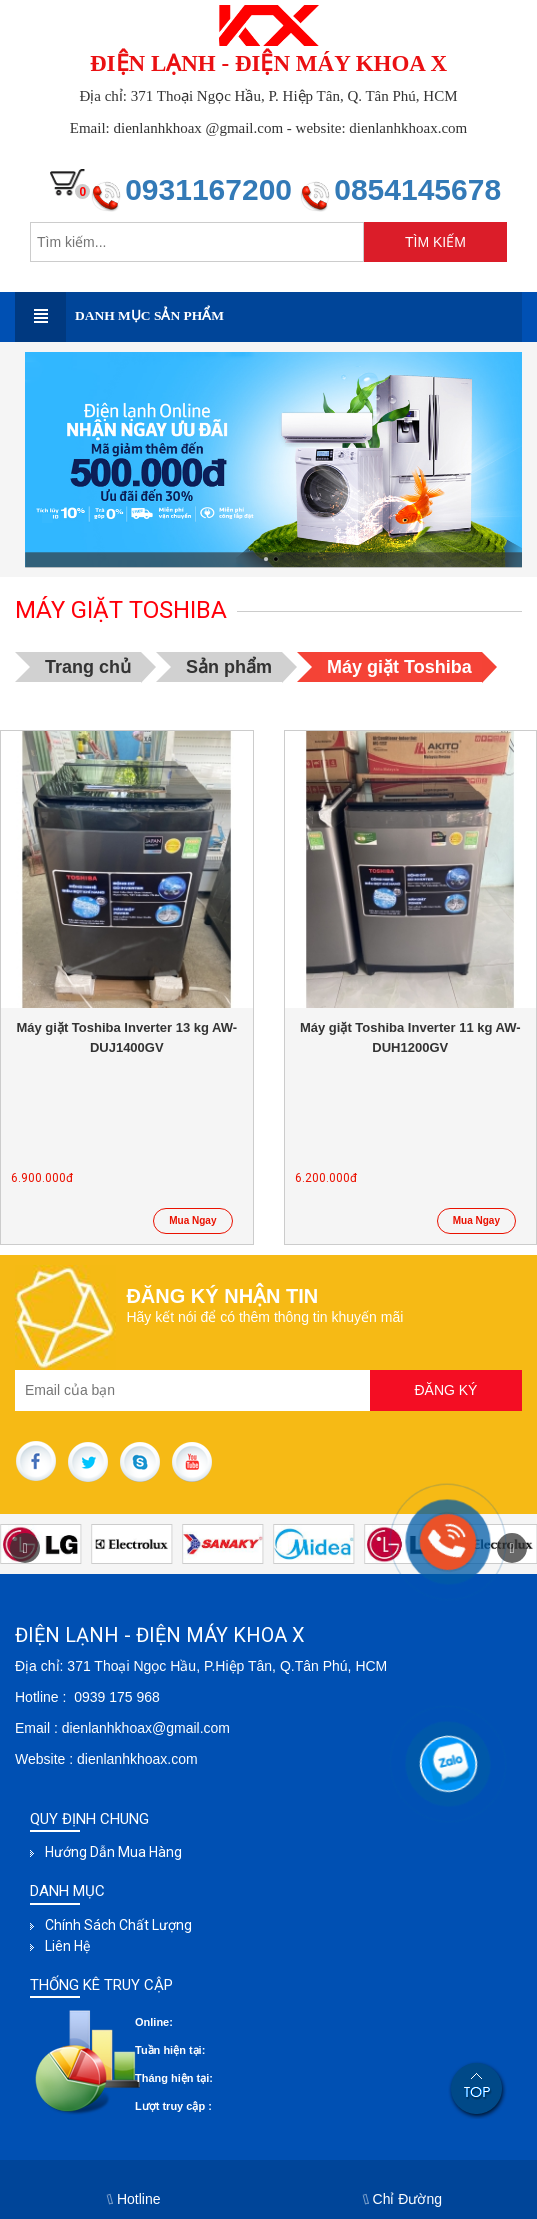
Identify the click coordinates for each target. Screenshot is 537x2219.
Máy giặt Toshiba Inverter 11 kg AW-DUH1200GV (410, 1037)
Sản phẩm (229, 667)
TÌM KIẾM (435, 242)
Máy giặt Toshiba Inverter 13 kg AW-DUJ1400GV (126, 1037)
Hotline (134, 2199)
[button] (512, 1548)
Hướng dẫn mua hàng (113, 1852)
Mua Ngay (192, 1220)
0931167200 (212, 189)
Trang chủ (88, 667)
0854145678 (417, 189)
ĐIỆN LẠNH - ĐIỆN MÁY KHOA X (268, 63)
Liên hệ (67, 1946)
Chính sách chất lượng (118, 1925)
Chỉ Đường (403, 2199)
